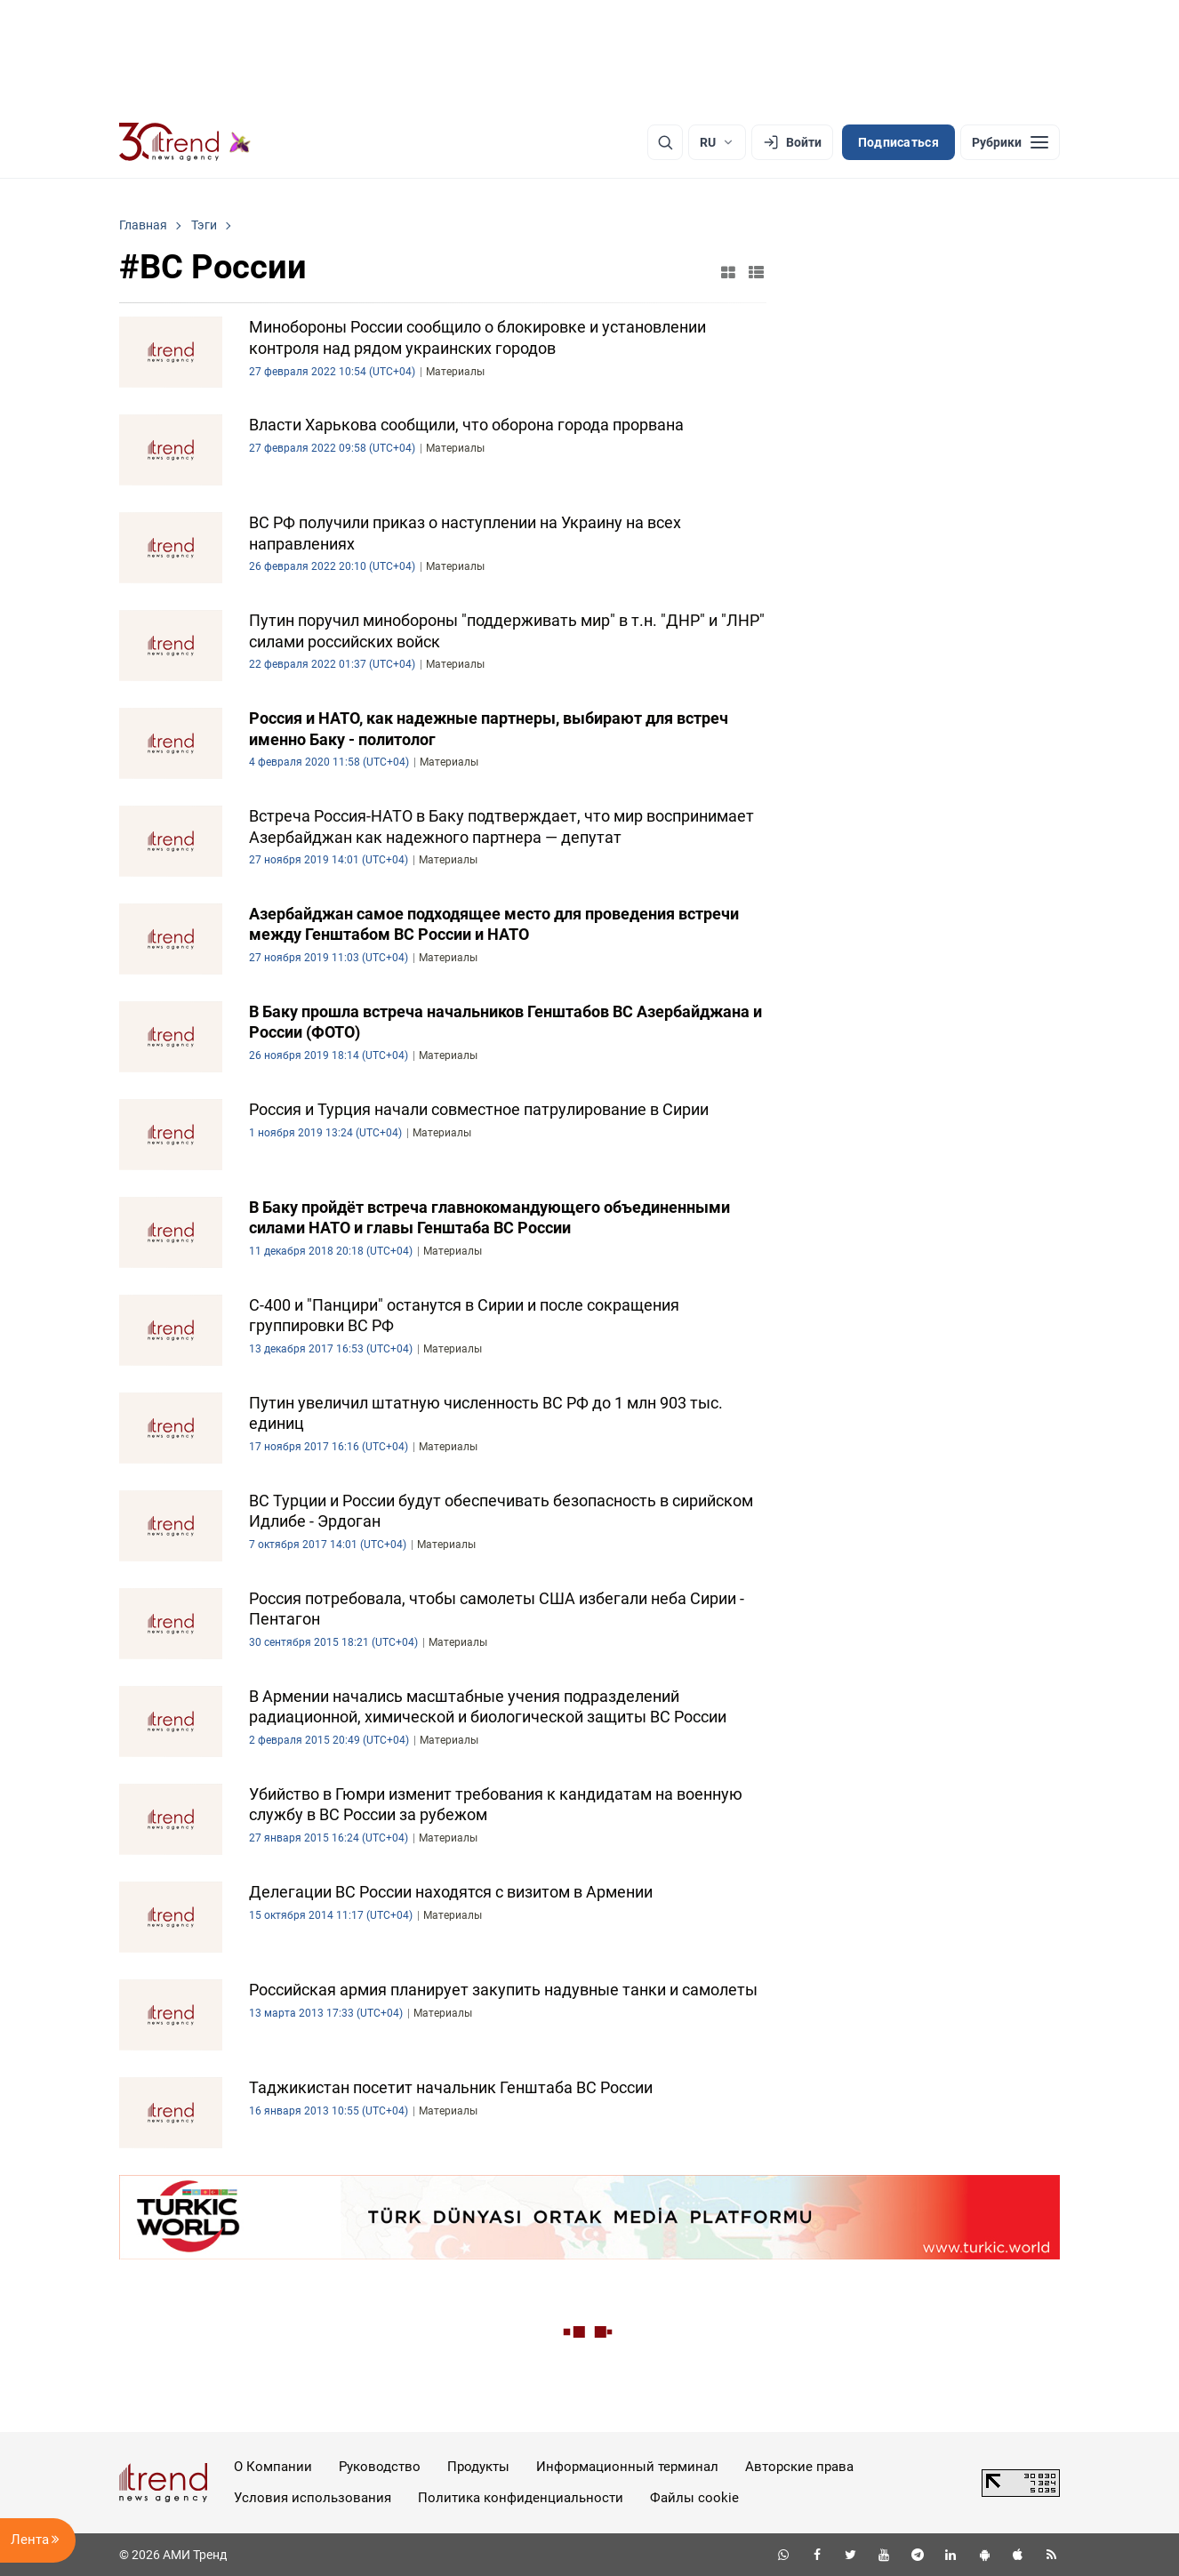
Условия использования (312, 2498)
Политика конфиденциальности (520, 2498)
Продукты (478, 2467)
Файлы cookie (694, 2498)
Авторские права (799, 2467)
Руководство (380, 2467)
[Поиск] (665, 142)
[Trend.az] (185, 142)
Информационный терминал (627, 2467)
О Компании (273, 2467)
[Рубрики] (1010, 142)
